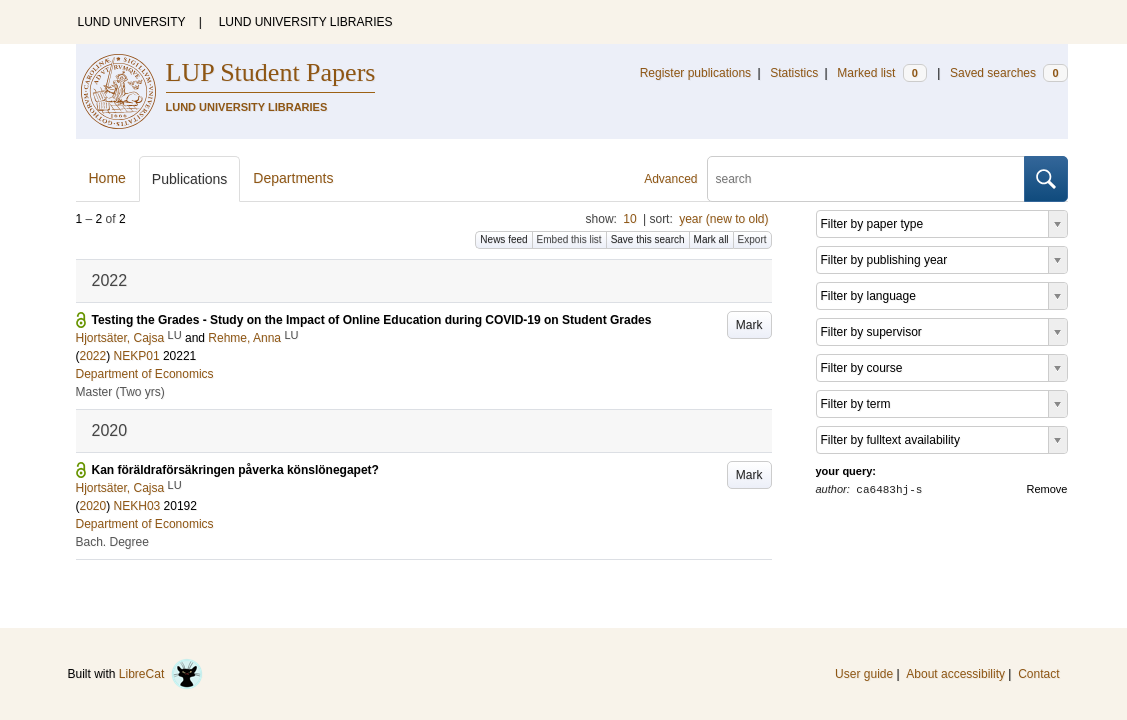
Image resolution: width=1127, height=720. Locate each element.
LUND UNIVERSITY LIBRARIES (306, 22)
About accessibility (955, 674)
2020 (93, 506)
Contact (1038, 674)
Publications (190, 179)
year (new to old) (723, 219)
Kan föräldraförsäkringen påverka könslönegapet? (235, 470)
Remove (1047, 489)
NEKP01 (137, 356)
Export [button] (752, 239)
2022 (93, 356)
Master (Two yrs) (120, 392)
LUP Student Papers (271, 72)
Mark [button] (749, 325)
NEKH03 (137, 506)
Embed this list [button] (569, 239)
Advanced (670, 179)
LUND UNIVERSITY (132, 22)
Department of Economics (145, 374)
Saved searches (1009, 73)
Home (107, 178)
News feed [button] (503, 239)
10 (629, 219)
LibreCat (161, 674)
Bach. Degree (112, 542)
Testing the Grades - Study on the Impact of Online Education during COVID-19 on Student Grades (372, 320)
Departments (293, 178)
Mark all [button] (711, 239)
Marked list (881, 73)
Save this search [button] (648, 239)
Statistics (794, 73)
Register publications (695, 73)
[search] (866, 179)
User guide (864, 674)
